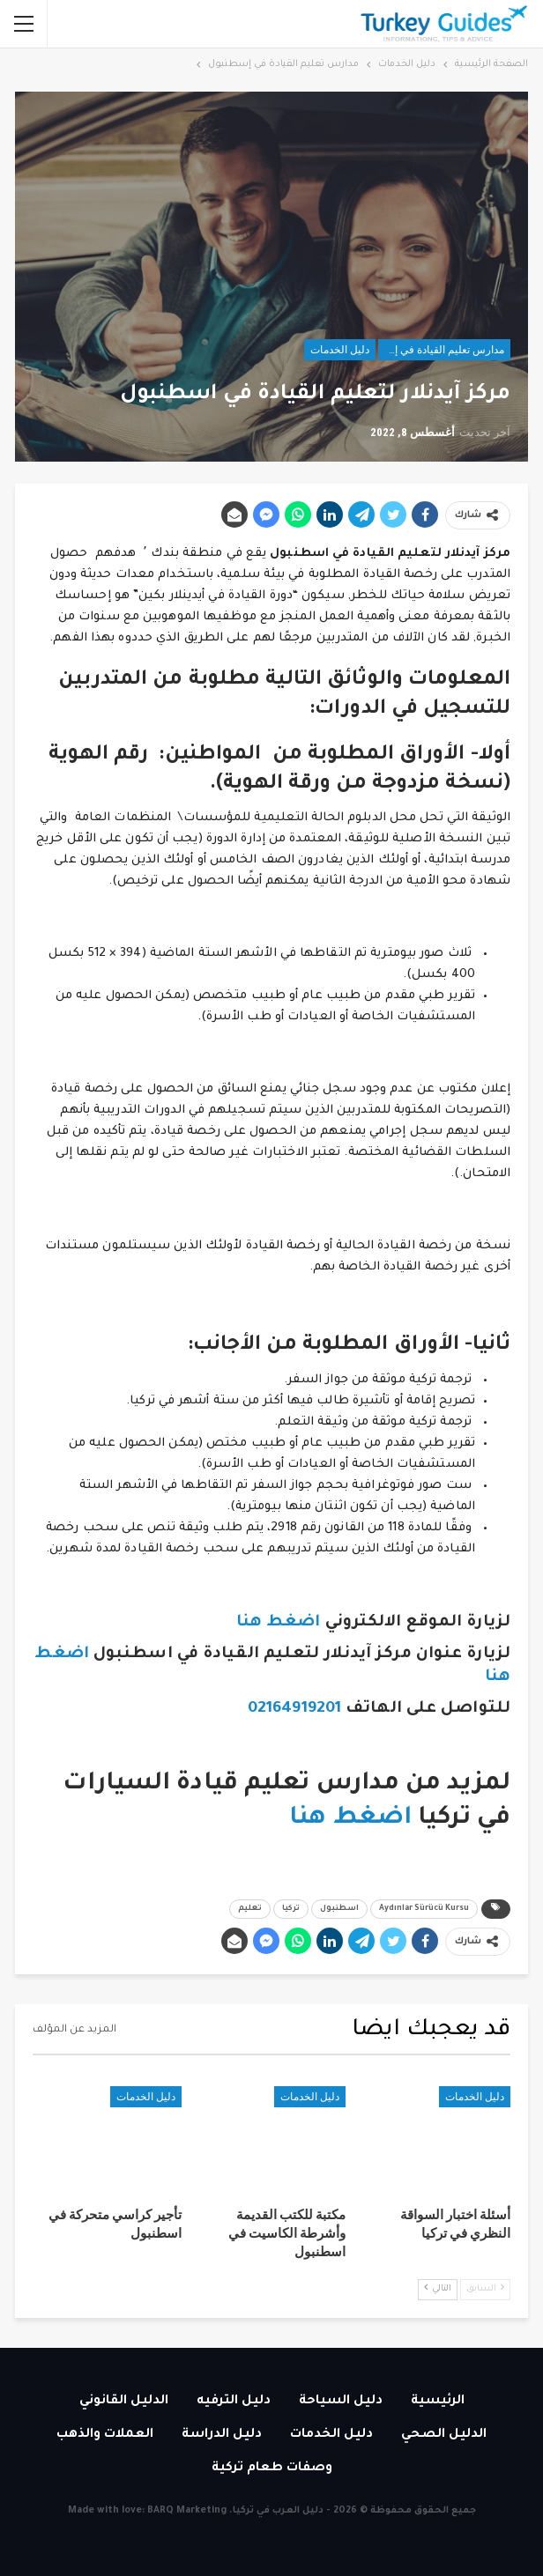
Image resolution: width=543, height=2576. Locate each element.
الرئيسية (438, 2402)
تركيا (291, 1909)
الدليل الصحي (444, 2435)
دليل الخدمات (339, 350)
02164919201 (297, 1709)
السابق (485, 2288)
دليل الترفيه (234, 2402)
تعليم (250, 1909)
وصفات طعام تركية (272, 2468)
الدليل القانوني (123, 2402)
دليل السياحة (341, 2402)
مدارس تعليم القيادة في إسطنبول (441, 350)
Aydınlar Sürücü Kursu (424, 1909)
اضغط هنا (278, 1623)
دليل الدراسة (222, 2435)
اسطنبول (339, 1909)
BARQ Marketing (187, 2511)
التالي (437, 2288)
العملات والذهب (104, 2435)
